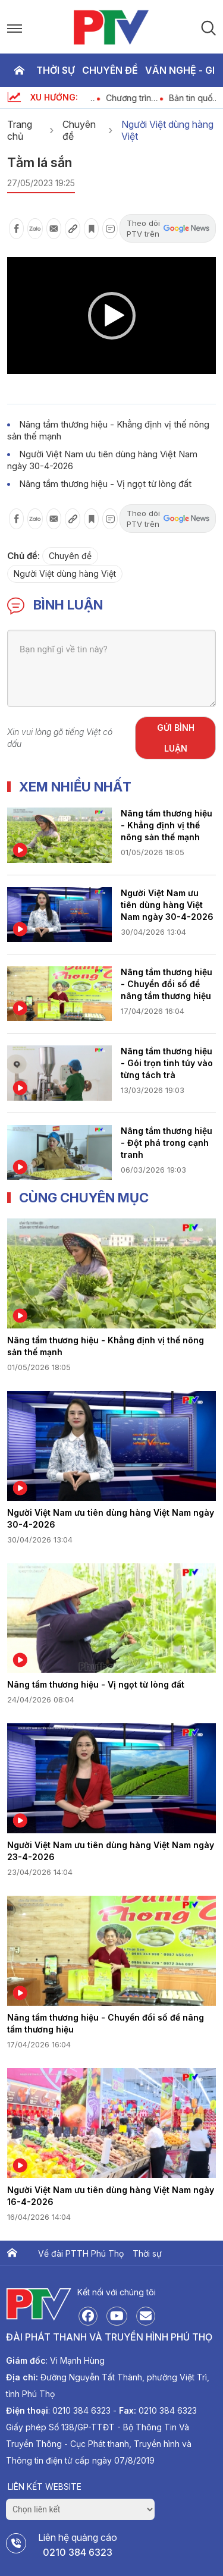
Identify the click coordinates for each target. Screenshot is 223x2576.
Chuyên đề (110, 70)
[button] (112, 316)
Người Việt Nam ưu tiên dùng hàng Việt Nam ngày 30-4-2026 (167, 905)
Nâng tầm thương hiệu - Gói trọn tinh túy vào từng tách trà (167, 1063)
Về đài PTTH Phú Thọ (81, 2253)
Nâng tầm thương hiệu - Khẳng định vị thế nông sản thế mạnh (166, 825)
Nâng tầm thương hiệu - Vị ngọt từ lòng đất (105, 483)
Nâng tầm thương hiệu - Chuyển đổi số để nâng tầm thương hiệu (166, 984)
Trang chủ (19, 70)
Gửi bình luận (175, 737)
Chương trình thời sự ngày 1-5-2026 (140, 98)
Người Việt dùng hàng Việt (167, 130)
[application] (111, 315)
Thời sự (55, 70)
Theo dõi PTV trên (168, 228)
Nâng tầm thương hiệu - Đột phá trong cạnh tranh (166, 1143)
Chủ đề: (23, 555)
